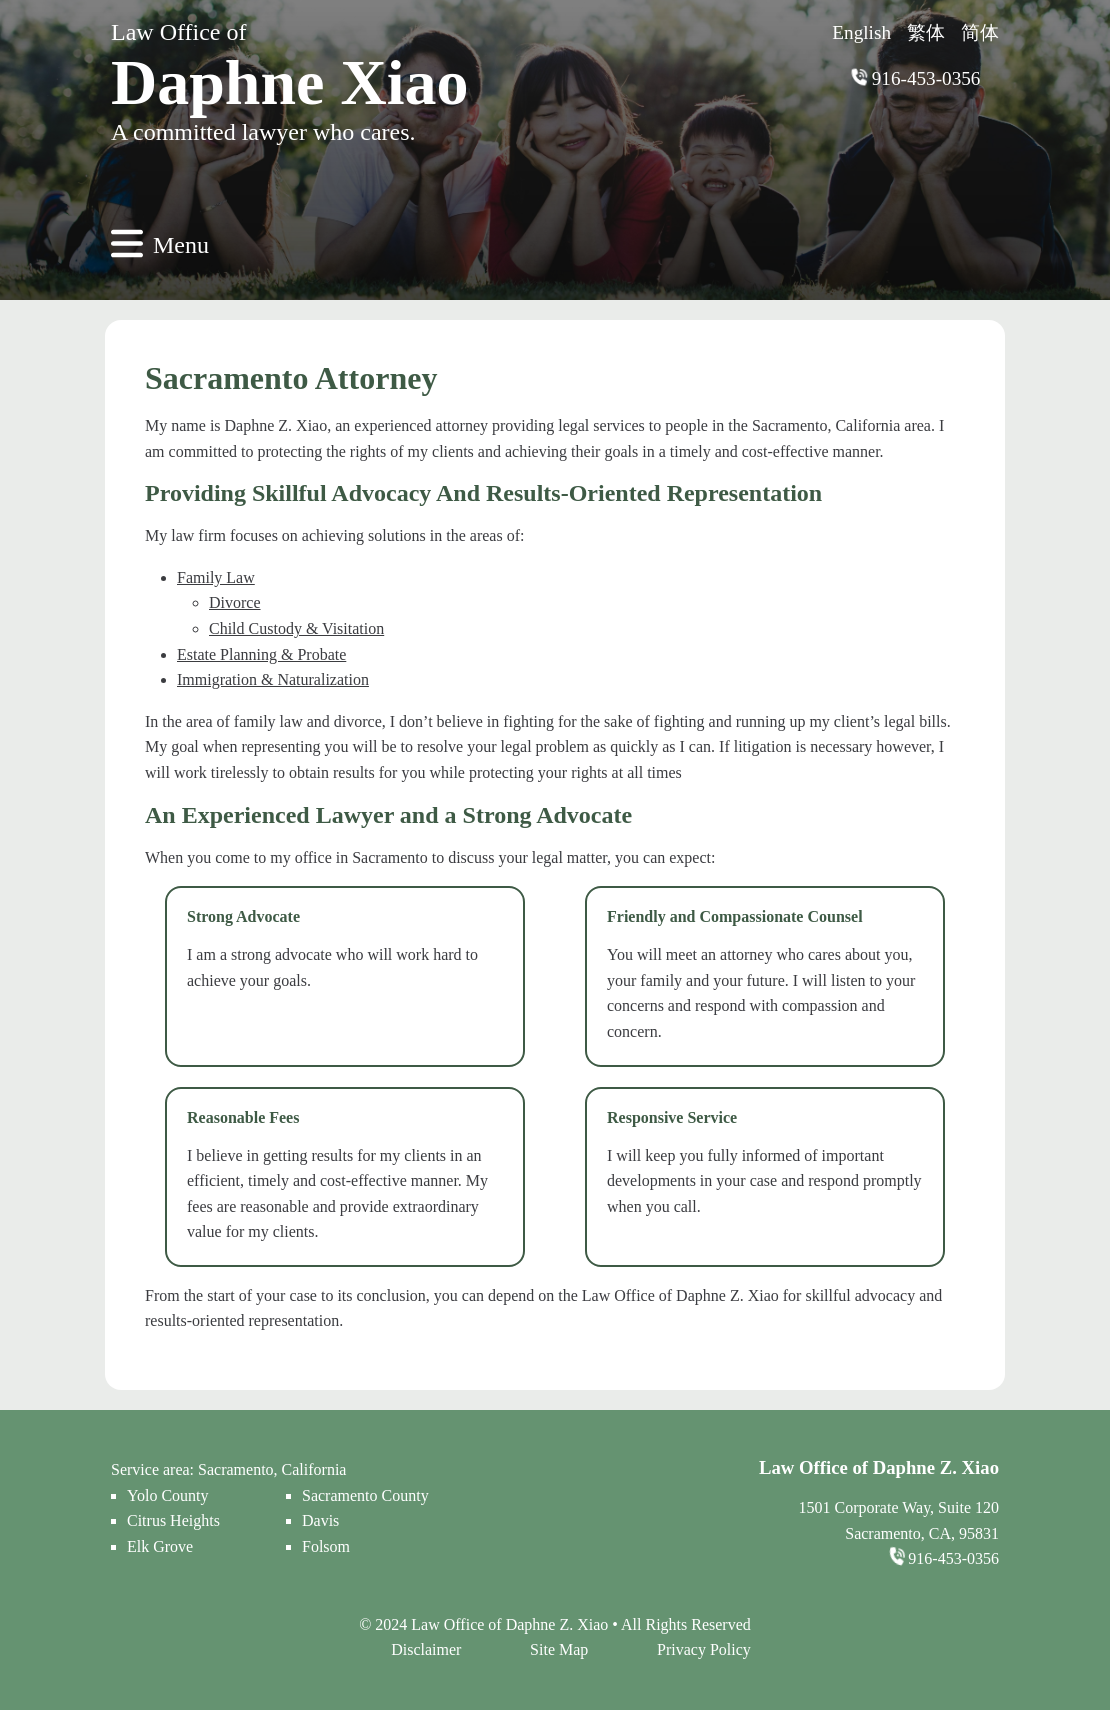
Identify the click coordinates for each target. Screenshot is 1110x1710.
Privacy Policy (704, 1649)
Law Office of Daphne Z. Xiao (511, 1624)
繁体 (926, 32)
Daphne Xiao (289, 82)
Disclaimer (426, 1649)
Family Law (216, 577)
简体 (980, 32)
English (861, 32)
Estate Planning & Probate (261, 654)
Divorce (235, 602)
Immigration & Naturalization (273, 679)
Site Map (559, 1649)
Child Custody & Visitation (296, 628)
